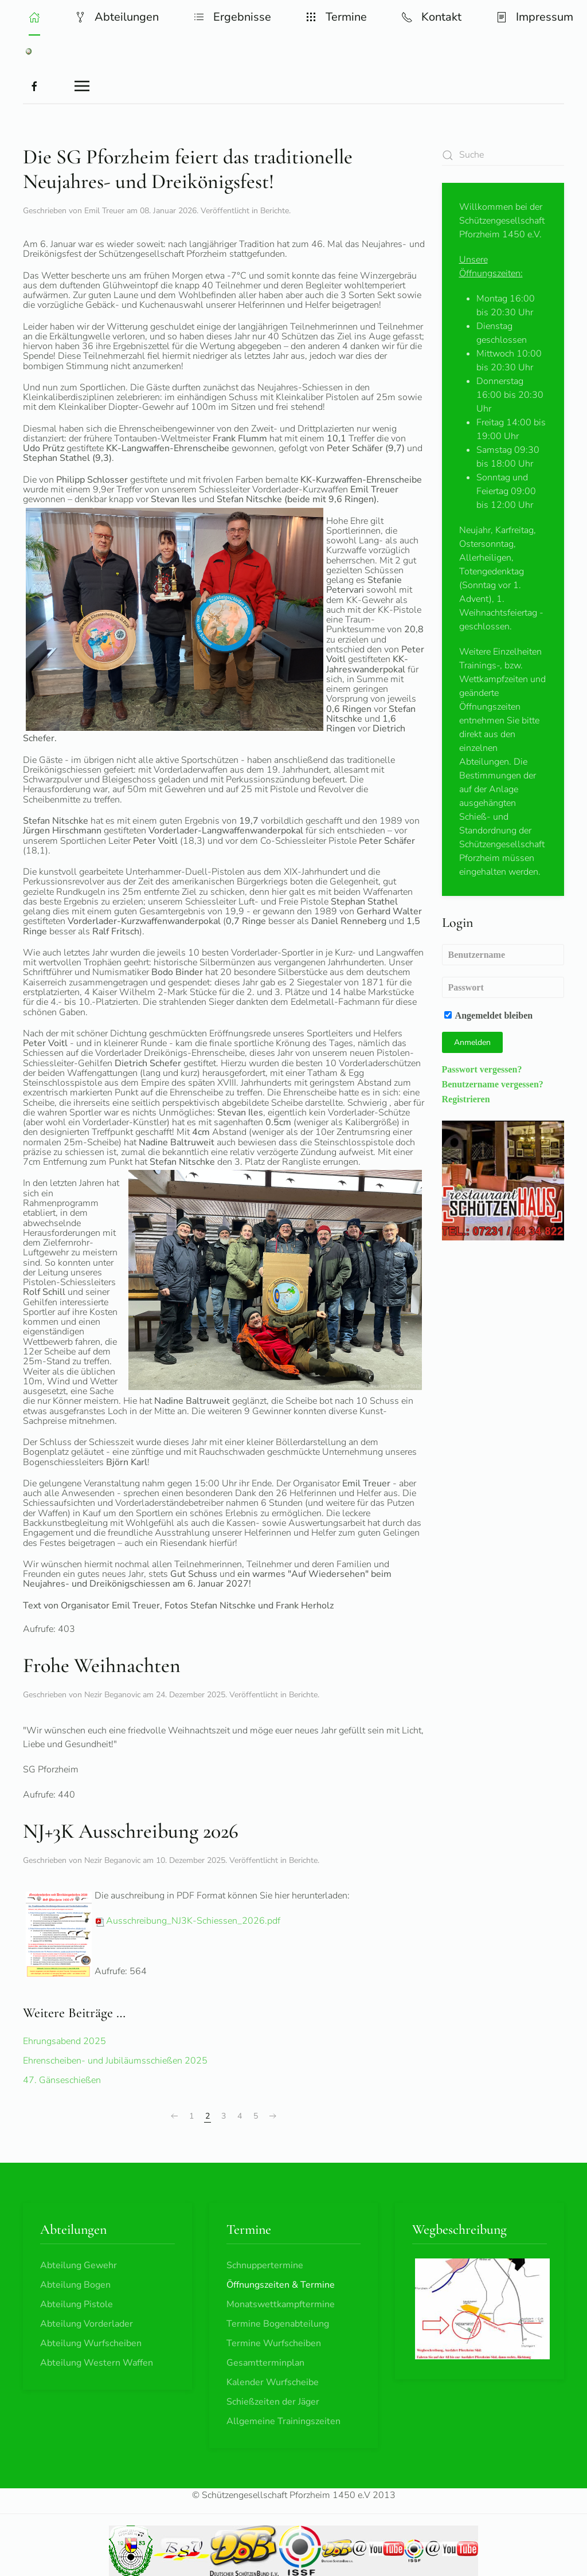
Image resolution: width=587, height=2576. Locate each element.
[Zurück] (174, 2116)
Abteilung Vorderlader (86, 2323)
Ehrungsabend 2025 (64, 2041)
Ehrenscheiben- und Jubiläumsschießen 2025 (115, 2060)
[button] (34, 17)
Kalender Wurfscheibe (272, 2382)
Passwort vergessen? (482, 1069)
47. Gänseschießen (62, 2080)
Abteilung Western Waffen (96, 2362)
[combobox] (503, 155)
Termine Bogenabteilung (277, 2323)
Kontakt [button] (431, 17)
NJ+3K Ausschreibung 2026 (130, 1831)
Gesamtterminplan (265, 2362)
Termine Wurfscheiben (273, 2343)
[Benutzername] (503, 954)
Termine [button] (336, 17)
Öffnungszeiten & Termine (280, 2285)
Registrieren (466, 1098)
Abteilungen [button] (117, 17)
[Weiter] (272, 2116)
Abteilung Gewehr (78, 2265)
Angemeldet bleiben (488, 1015)
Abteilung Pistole (76, 2304)
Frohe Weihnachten (102, 1665)
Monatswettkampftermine (280, 2304)
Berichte (274, 210)
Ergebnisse (232, 17)
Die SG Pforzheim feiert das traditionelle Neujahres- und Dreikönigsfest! (188, 169)
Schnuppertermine (264, 2265)
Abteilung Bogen (75, 2285)
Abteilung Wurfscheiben (91, 2343)
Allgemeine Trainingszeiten (283, 2421)
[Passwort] (503, 987)
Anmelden (472, 1042)
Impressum (534, 17)
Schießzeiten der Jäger (272, 2401)
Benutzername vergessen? (492, 1084)
